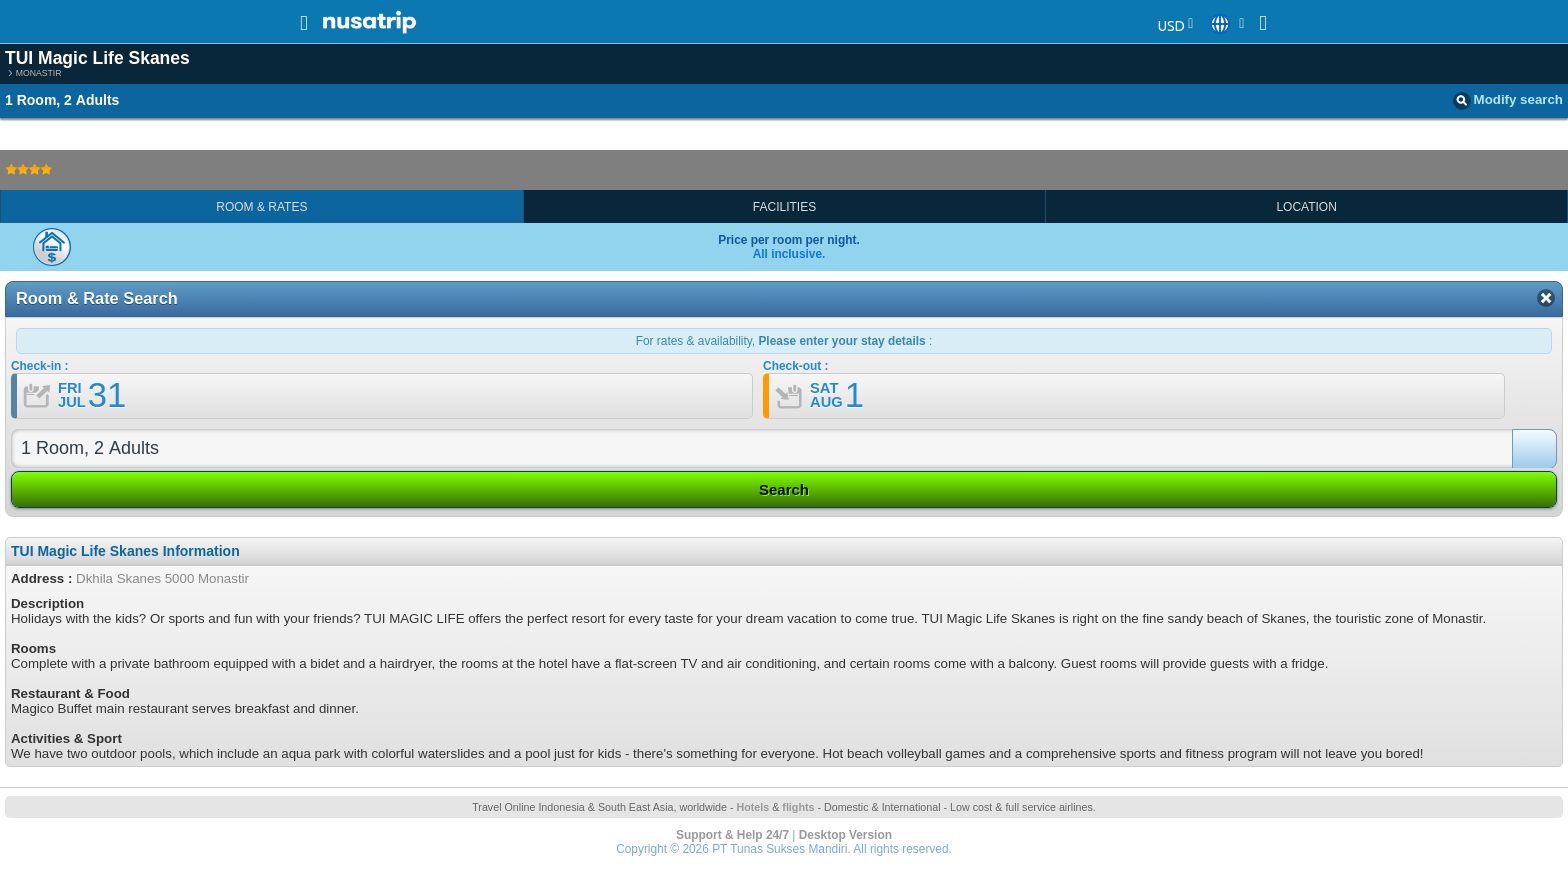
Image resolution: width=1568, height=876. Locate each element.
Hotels (753, 807)
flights (798, 807)
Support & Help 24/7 (732, 835)
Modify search (1508, 101)
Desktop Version (845, 835)
